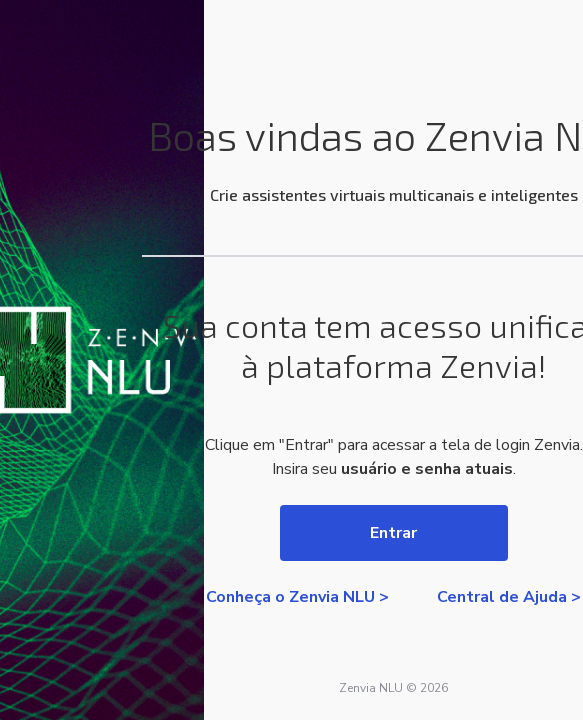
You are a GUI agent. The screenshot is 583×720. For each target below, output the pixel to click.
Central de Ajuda (502, 597)
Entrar (393, 533)
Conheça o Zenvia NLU (290, 597)
